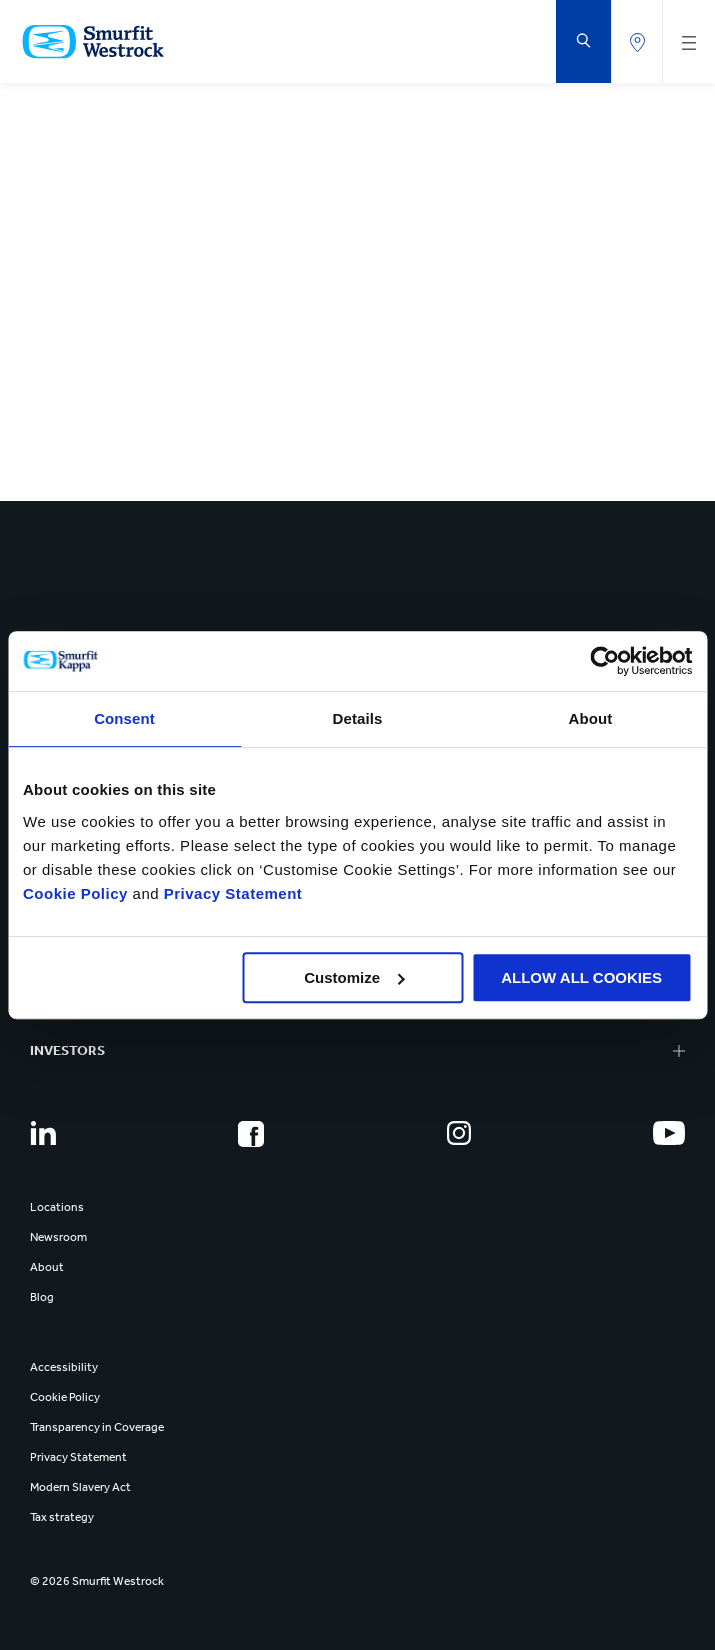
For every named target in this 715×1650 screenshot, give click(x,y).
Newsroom (58, 1237)
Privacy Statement (230, 893)
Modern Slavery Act (80, 1487)
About (47, 1267)
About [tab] (591, 718)
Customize (354, 977)
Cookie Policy (75, 893)
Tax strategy (62, 1517)
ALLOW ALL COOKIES (581, 977)
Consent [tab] (124, 718)
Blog (42, 1297)
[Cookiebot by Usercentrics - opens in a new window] (604, 661)
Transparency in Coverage (97, 1427)
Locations (57, 1207)
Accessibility (64, 1367)
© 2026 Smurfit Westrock (97, 1581)
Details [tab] (358, 718)
